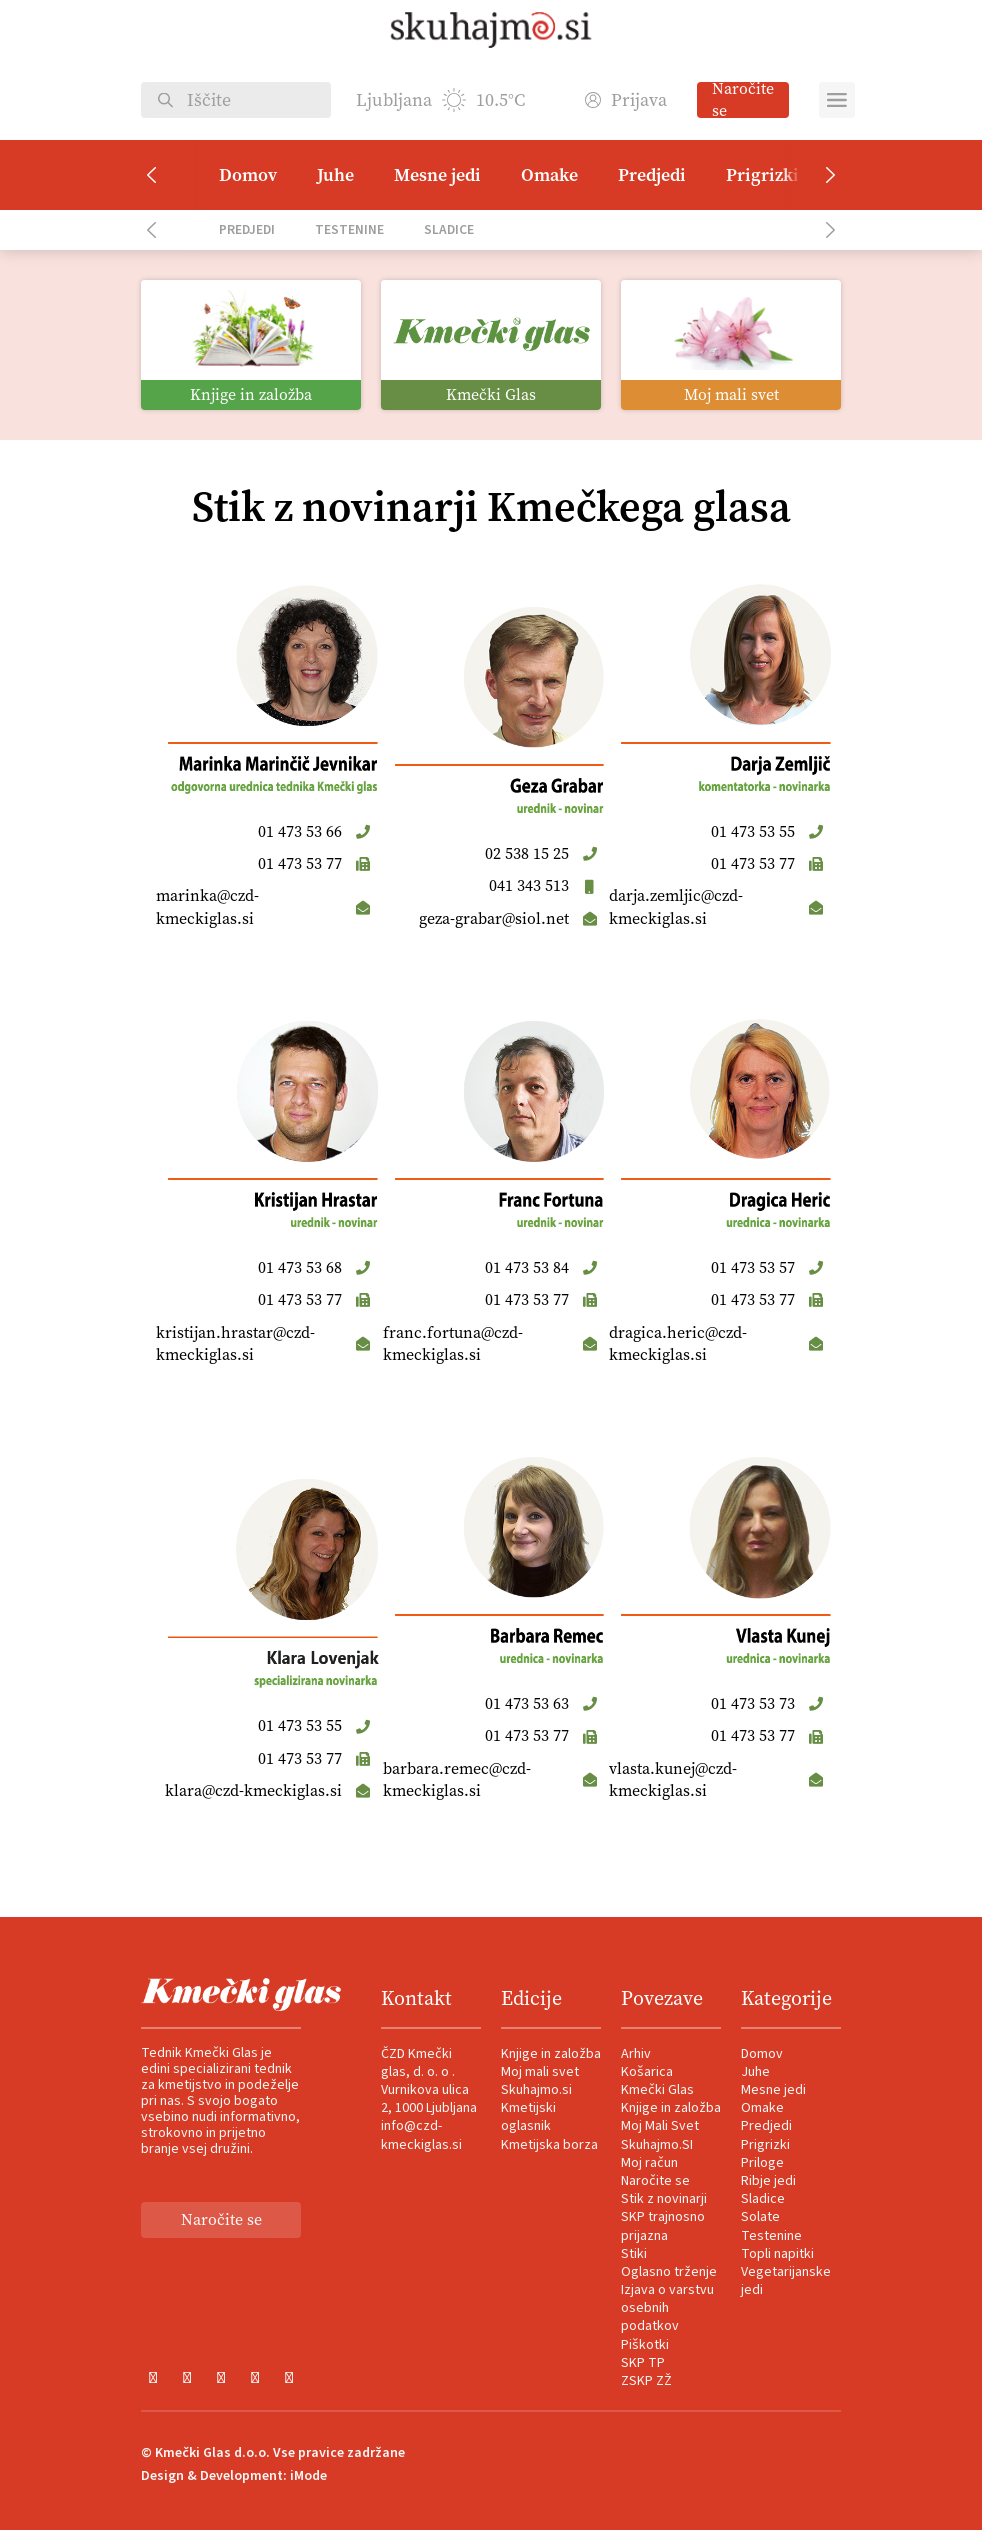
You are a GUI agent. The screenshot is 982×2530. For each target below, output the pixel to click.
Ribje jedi (768, 2181)
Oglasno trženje (669, 2272)
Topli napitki (777, 2254)
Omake (549, 175)
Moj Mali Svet (660, 2126)
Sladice (449, 229)
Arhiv (636, 2054)
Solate (760, 2217)
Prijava (626, 100)
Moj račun (649, 2163)
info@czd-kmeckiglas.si (421, 2135)
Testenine (349, 229)
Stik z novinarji (664, 2199)
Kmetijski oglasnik (528, 2117)
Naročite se (743, 100)
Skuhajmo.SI (657, 2145)
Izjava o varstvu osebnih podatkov (667, 2308)
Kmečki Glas (657, 2090)
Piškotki (645, 2345)
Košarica (647, 2072)
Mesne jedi (437, 175)
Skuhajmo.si (536, 2090)
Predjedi (652, 175)
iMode (308, 2476)
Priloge (762, 2163)
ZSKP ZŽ (646, 2381)
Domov (248, 175)
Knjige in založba (551, 2054)
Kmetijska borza (549, 2145)
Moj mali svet (540, 2072)
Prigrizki (762, 175)
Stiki (634, 2254)
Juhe (335, 175)
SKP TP (643, 2363)
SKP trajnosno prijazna (663, 2226)
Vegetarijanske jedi (786, 2281)
